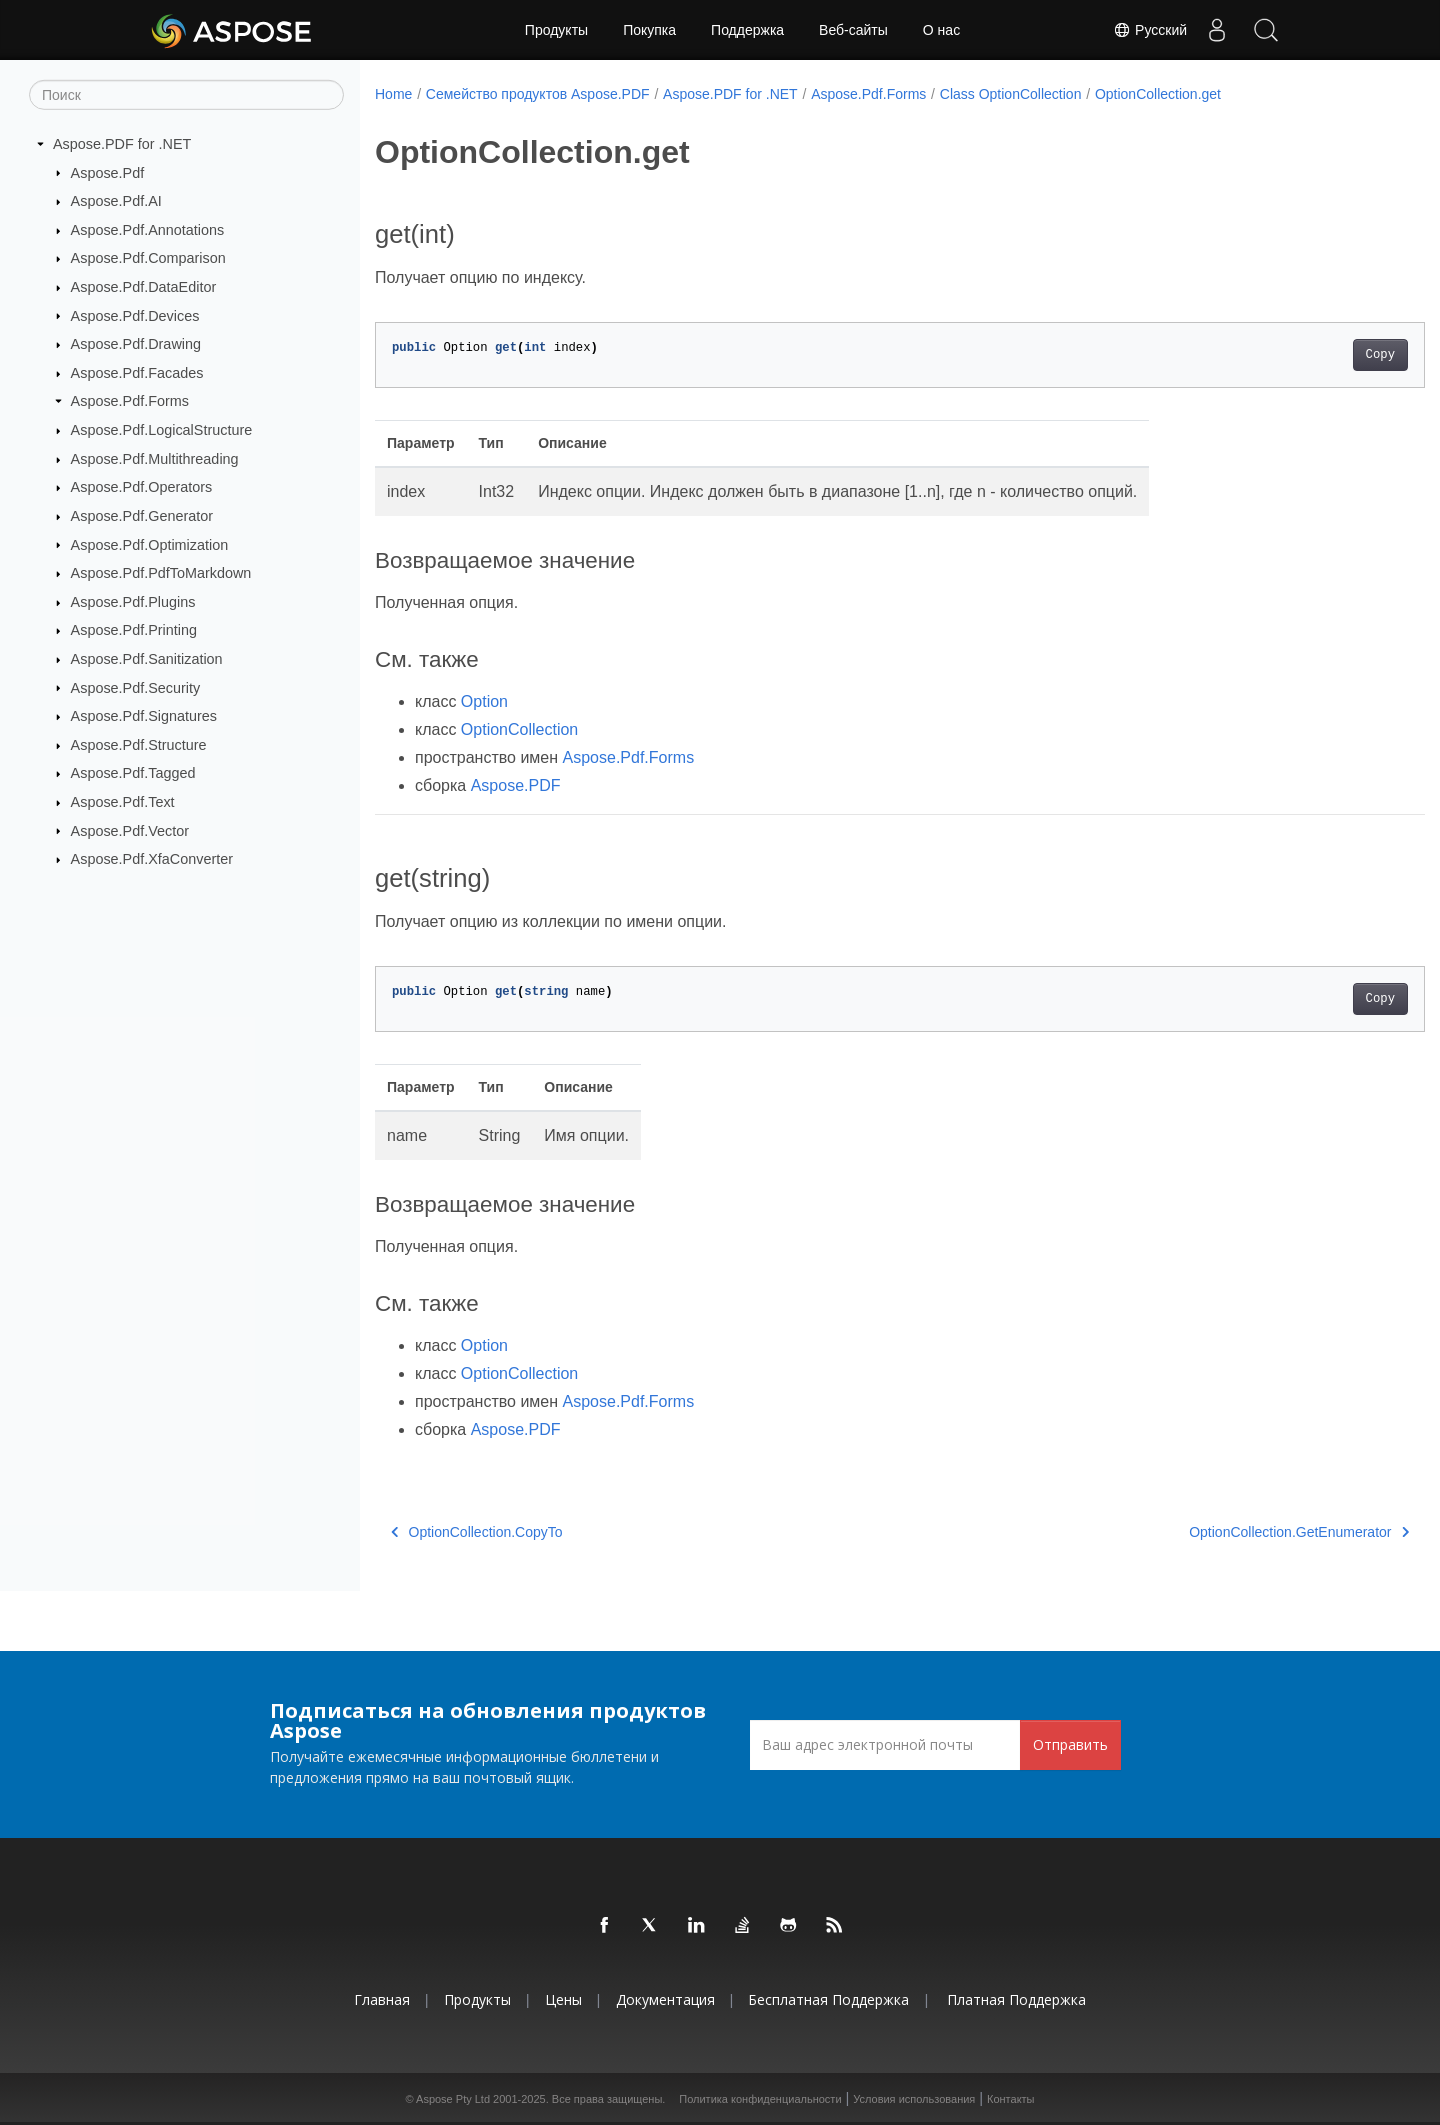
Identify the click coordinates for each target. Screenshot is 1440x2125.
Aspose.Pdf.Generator (142, 516)
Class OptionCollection (1011, 94)
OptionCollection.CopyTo (477, 1532)
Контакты (1011, 2099)
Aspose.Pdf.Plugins (133, 602)
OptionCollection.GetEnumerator (1227, 1532)
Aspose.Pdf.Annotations (148, 230)
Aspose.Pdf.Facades (137, 373)
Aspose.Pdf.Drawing (136, 344)
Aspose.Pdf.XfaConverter (152, 859)
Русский (1148, 30)
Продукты (556, 30)
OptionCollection (519, 729)
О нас (941, 30)
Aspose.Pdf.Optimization (150, 544)
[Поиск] (186, 95)
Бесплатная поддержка (828, 1999)
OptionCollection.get (1158, 94)
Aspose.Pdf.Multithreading (155, 459)
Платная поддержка (1016, 1999)
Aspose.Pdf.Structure (139, 745)
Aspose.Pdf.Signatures (144, 716)
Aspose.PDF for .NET (122, 144)
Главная (382, 1999)
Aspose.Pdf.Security (136, 687)
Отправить (1070, 1744)
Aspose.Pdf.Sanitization (147, 659)
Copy (1307, 355)
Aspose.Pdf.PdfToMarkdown (161, 573)
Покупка (649, 30)
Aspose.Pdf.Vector (130, 830)
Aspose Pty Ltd (453, 2099)
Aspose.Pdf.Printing (134, 630)
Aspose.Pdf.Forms (130, 401)
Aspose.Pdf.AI (116, 201)
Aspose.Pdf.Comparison (148, 258)
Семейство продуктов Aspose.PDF (538, 94)
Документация (665, 1999)
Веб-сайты (853, 30)
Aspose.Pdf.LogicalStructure (162, 430)
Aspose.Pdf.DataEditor (144, 287)
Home (393, 94)
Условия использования (914, 2099)
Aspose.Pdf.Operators (142, 487)
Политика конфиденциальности (760, 2099)
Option (484, 701)
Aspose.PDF (516, 785)
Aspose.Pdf (108, 172)
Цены (563, 1999)
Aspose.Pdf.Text (123, 802)
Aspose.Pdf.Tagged (133, 773)
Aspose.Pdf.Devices (135, 315)
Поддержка (747, 30)
